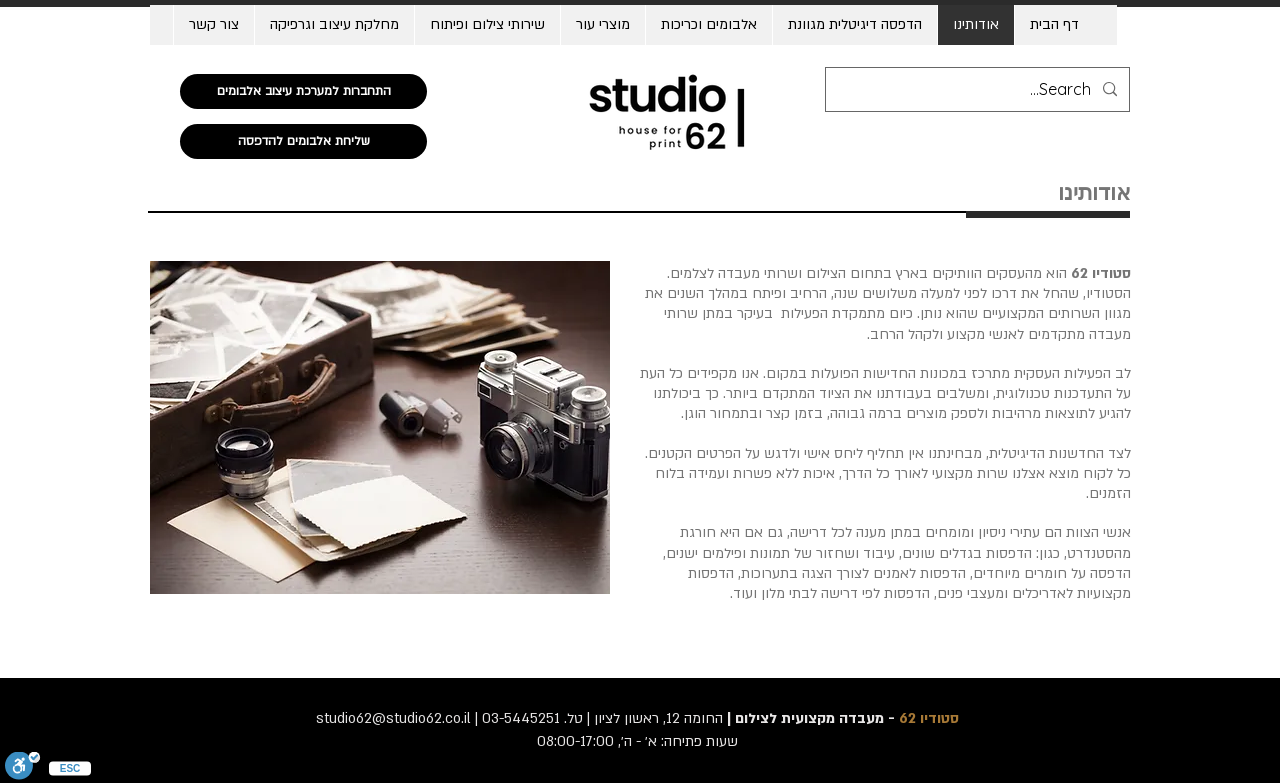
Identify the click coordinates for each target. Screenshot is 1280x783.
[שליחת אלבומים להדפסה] (303, 141)
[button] (708, 25)
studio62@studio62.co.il (393, 718)
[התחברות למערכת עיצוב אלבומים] (303, 91)
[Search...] (979, 89)
